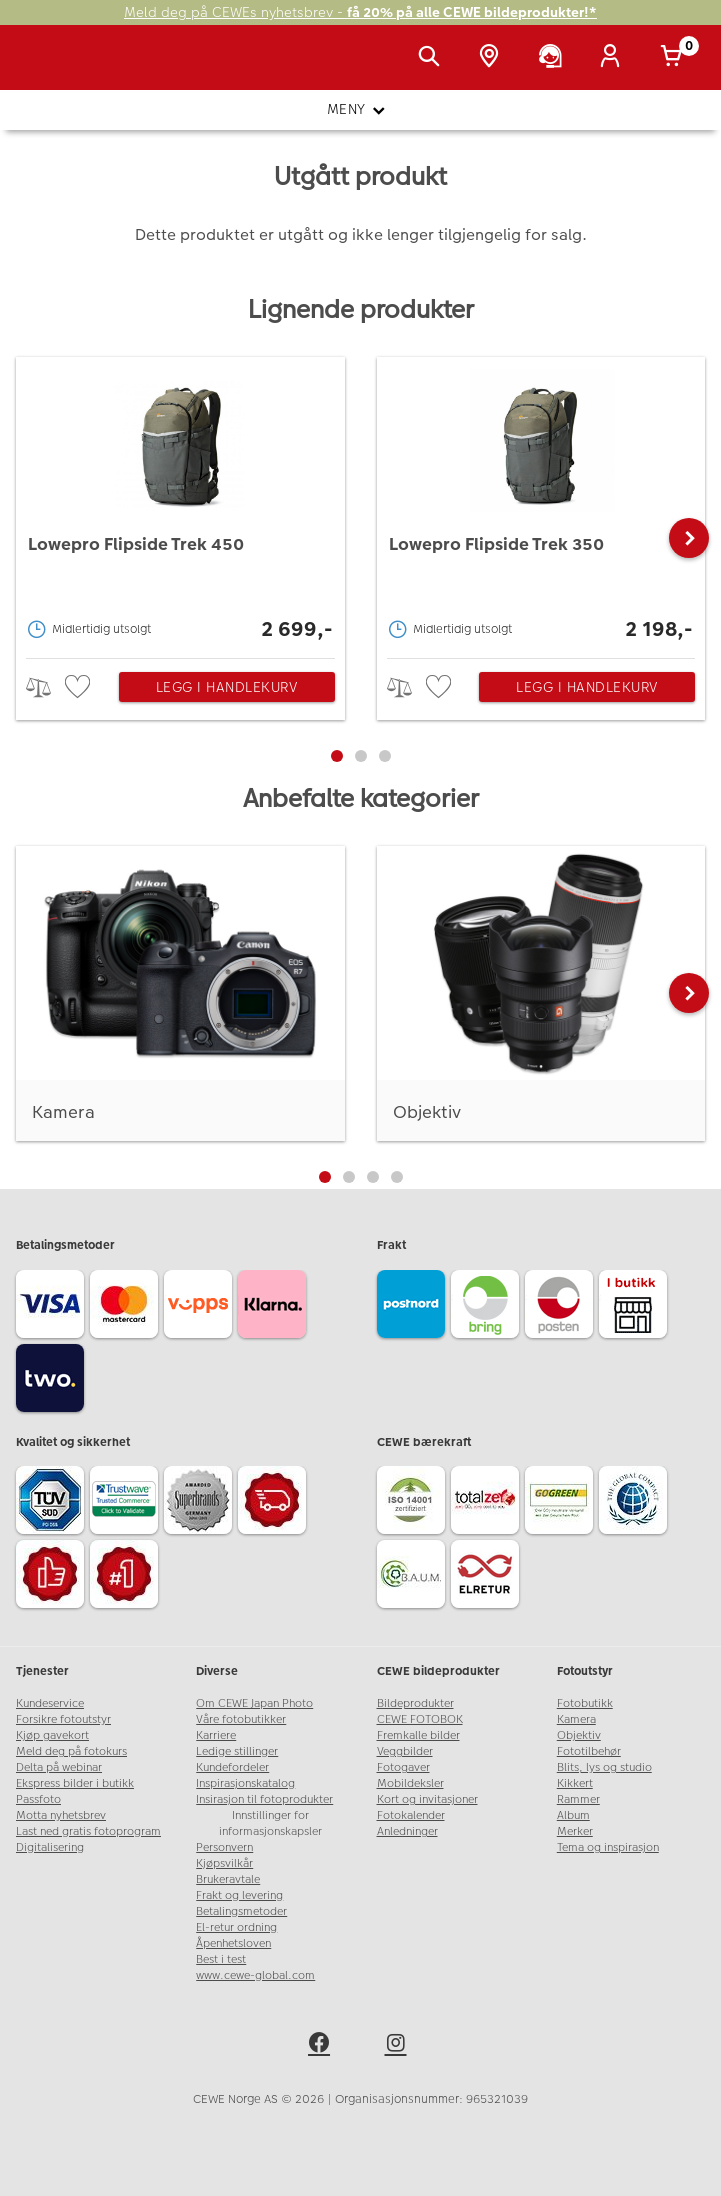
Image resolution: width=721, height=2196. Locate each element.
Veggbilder (405, 1751)
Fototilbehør (589, 1751)
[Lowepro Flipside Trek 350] (541, 502)
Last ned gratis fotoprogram (88, 1831)
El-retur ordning (236, 1927)
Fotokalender (411, 1815)
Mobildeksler (410, 1783)
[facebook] (322, 2046)
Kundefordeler (232, 1767)
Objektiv (579, 1735)
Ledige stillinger (237, 1751)
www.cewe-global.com (255, 1975)
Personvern (224, 1847)
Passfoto (38, 1799)
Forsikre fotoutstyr (63, 1719)
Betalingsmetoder (241, 1911)
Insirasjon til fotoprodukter (264, 1799)
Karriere (216, 1735)
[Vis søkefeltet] (433, 58)
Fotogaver (403, 1767)
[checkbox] (80, 687)
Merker (575, 1831)
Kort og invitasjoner (427, 1799)
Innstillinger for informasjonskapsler (270, 1823)
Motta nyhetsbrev (61, 1815)
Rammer (578, 1799)
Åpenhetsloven (233, 1943)
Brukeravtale (228, 1879)
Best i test (221, 1959)
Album (573, 1815)
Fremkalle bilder (418, 1735)
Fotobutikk (585, 1703)
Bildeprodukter (415, 1703)
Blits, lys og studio (604, 1767)
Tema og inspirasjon (608, 1847)
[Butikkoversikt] (493, 58)
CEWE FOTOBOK (420, 1719)
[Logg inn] (614, 58)
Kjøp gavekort (52, 1735)
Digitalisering (50, 1847)
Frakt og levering (239, 1895)
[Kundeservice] (554, 58)
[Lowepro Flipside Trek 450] (180, 502)
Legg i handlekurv (227, 687)
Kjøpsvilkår (224, 1863)
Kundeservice (50, 1703)
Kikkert (575, 1783)
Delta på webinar (59, 1767)
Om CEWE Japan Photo (254, 1703)
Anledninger (407, 1831)
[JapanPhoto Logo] (57, 68)
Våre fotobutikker (241, 1719)
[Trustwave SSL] (127, 1503)
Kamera (576, 1719)
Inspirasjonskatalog (245, 1783)
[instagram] (399, 2046)
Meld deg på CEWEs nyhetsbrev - (360, 12)
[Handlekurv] (675, 58)
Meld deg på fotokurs (71, 1751)
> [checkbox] (45, 687)
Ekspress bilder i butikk (75, 1783)
